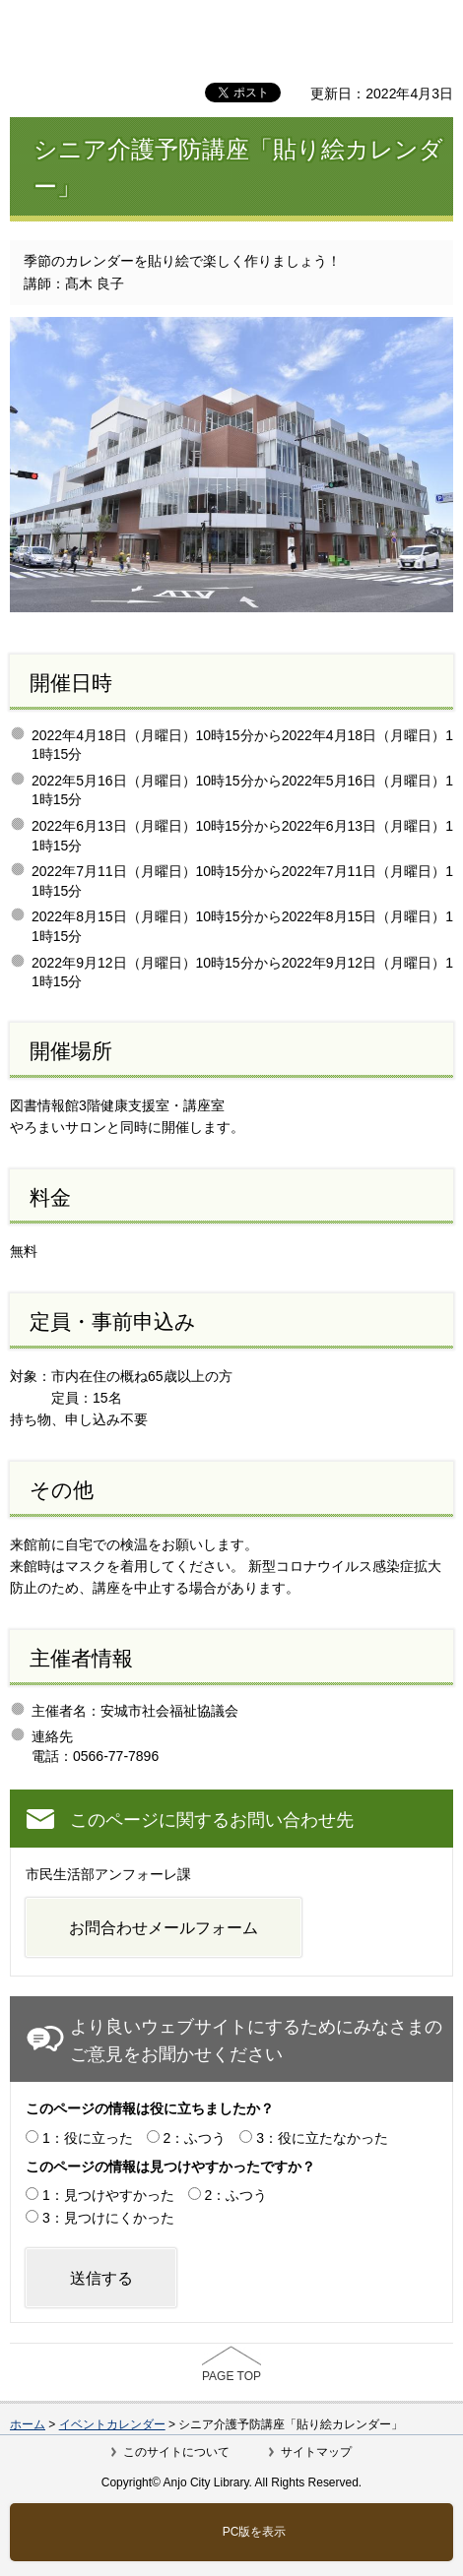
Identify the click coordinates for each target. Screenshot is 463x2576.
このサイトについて (176, 2452)
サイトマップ (316, 2452)
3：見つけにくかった (108, 2218)
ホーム (27, 2424)
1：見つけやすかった (108, 2195)
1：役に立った (87, 2138)
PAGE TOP (231, 2376)
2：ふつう (195, 2138)
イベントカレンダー (112, 2424)
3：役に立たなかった (322, 2138)
